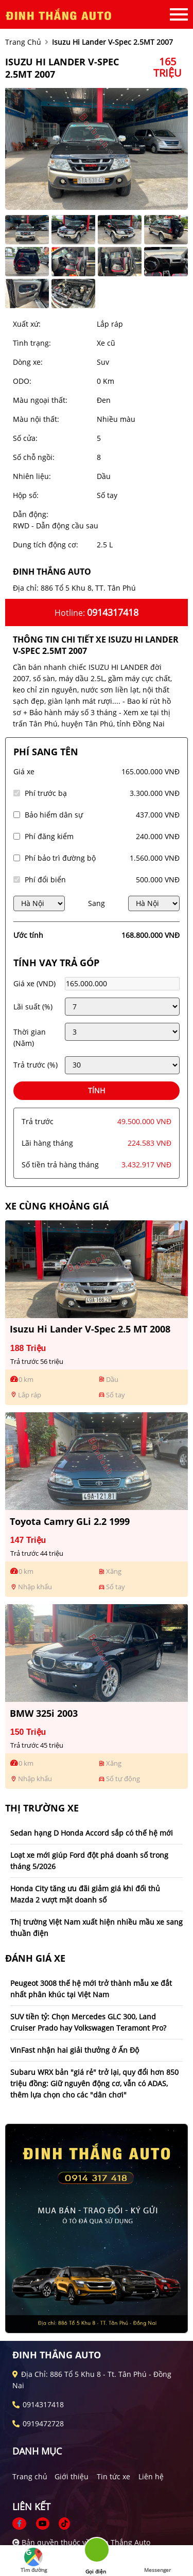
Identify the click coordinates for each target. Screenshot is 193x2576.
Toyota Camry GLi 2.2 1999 (70, 1521)
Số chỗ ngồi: (34, 457)
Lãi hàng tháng (47, 1143)
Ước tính (28, 935)
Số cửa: (25, 438)
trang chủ (23, 42)
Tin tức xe (113, 2476)
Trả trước (35, 1065)
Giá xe (23, 771)
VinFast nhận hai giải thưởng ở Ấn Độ (74, 2050)
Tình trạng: (32, 343)
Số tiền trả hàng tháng (60, 1164)
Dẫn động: (30, 514)
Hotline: (96, 612)
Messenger (157, 2560)
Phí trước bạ (46, 793)
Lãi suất (32, 1006)
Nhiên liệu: (32, 476)
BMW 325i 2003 (44, 1713)
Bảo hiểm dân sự (54, 815)
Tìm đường (34, 2560)
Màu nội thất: (36, 419)
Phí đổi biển (45, 879)
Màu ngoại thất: (40, 400)
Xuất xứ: (27, 324)
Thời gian (29, 1037)
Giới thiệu (72, 2476)
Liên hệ (151, 2476)
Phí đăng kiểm (49, 836)
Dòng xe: (28, 362)
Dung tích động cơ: (45, 544)
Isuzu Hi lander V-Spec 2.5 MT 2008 (90, 1329)
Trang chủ (29, 2476)
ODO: (22, 381)
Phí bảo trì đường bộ (60, 858)
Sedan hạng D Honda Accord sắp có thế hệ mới (91, 1833)
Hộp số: (26, 495)
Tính (96, 1090)
